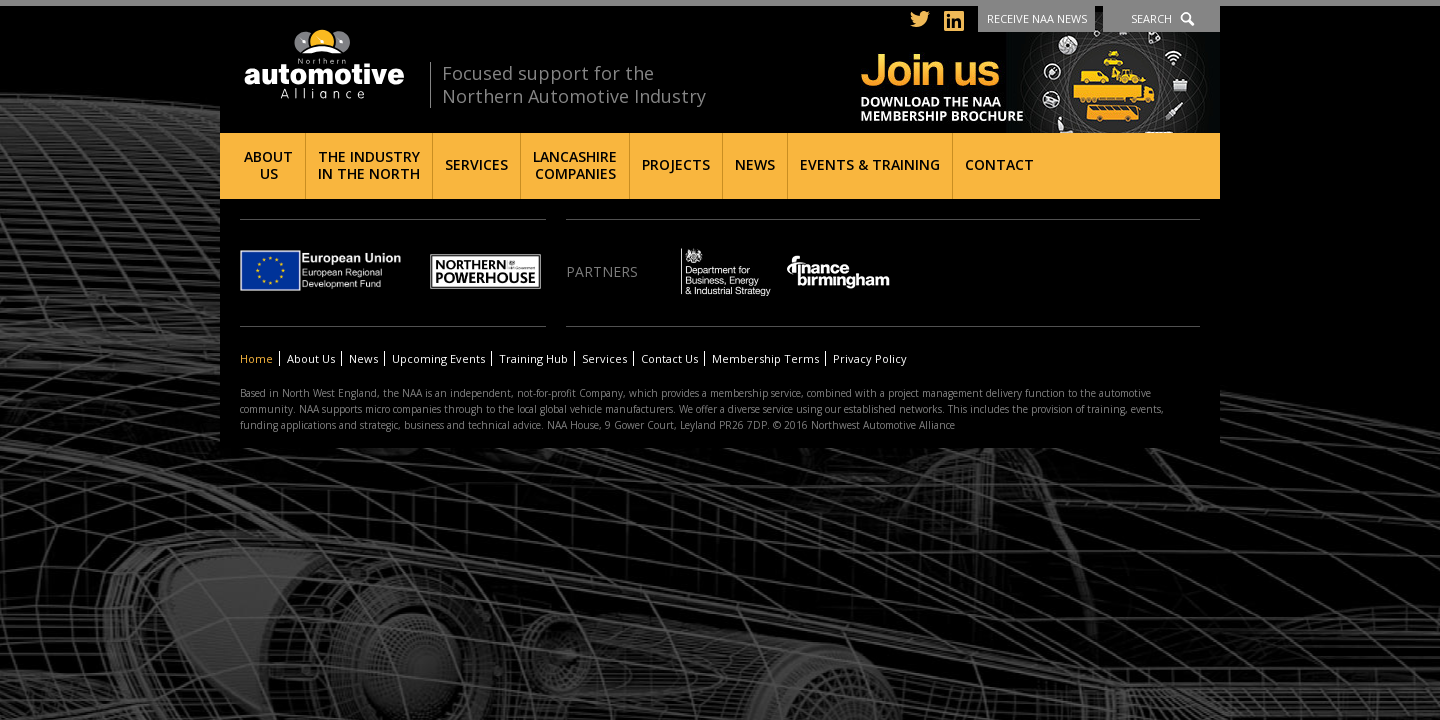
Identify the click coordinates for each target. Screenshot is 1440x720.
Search (1151, 18)
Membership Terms (765, 358)
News (755, 164)
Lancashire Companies (575, 165)
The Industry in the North (369, 165)
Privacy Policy (870, 358)
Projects (676, 164)
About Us (268, 165)
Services (476, 164)
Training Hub (533, 358)
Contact (999, 164)
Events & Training (870, 164)
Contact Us (669, 358)
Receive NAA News (1037, 18)
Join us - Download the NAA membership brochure (1040, 72)
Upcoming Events (438, 358)
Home (256, 358)
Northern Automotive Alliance (322, 64)
